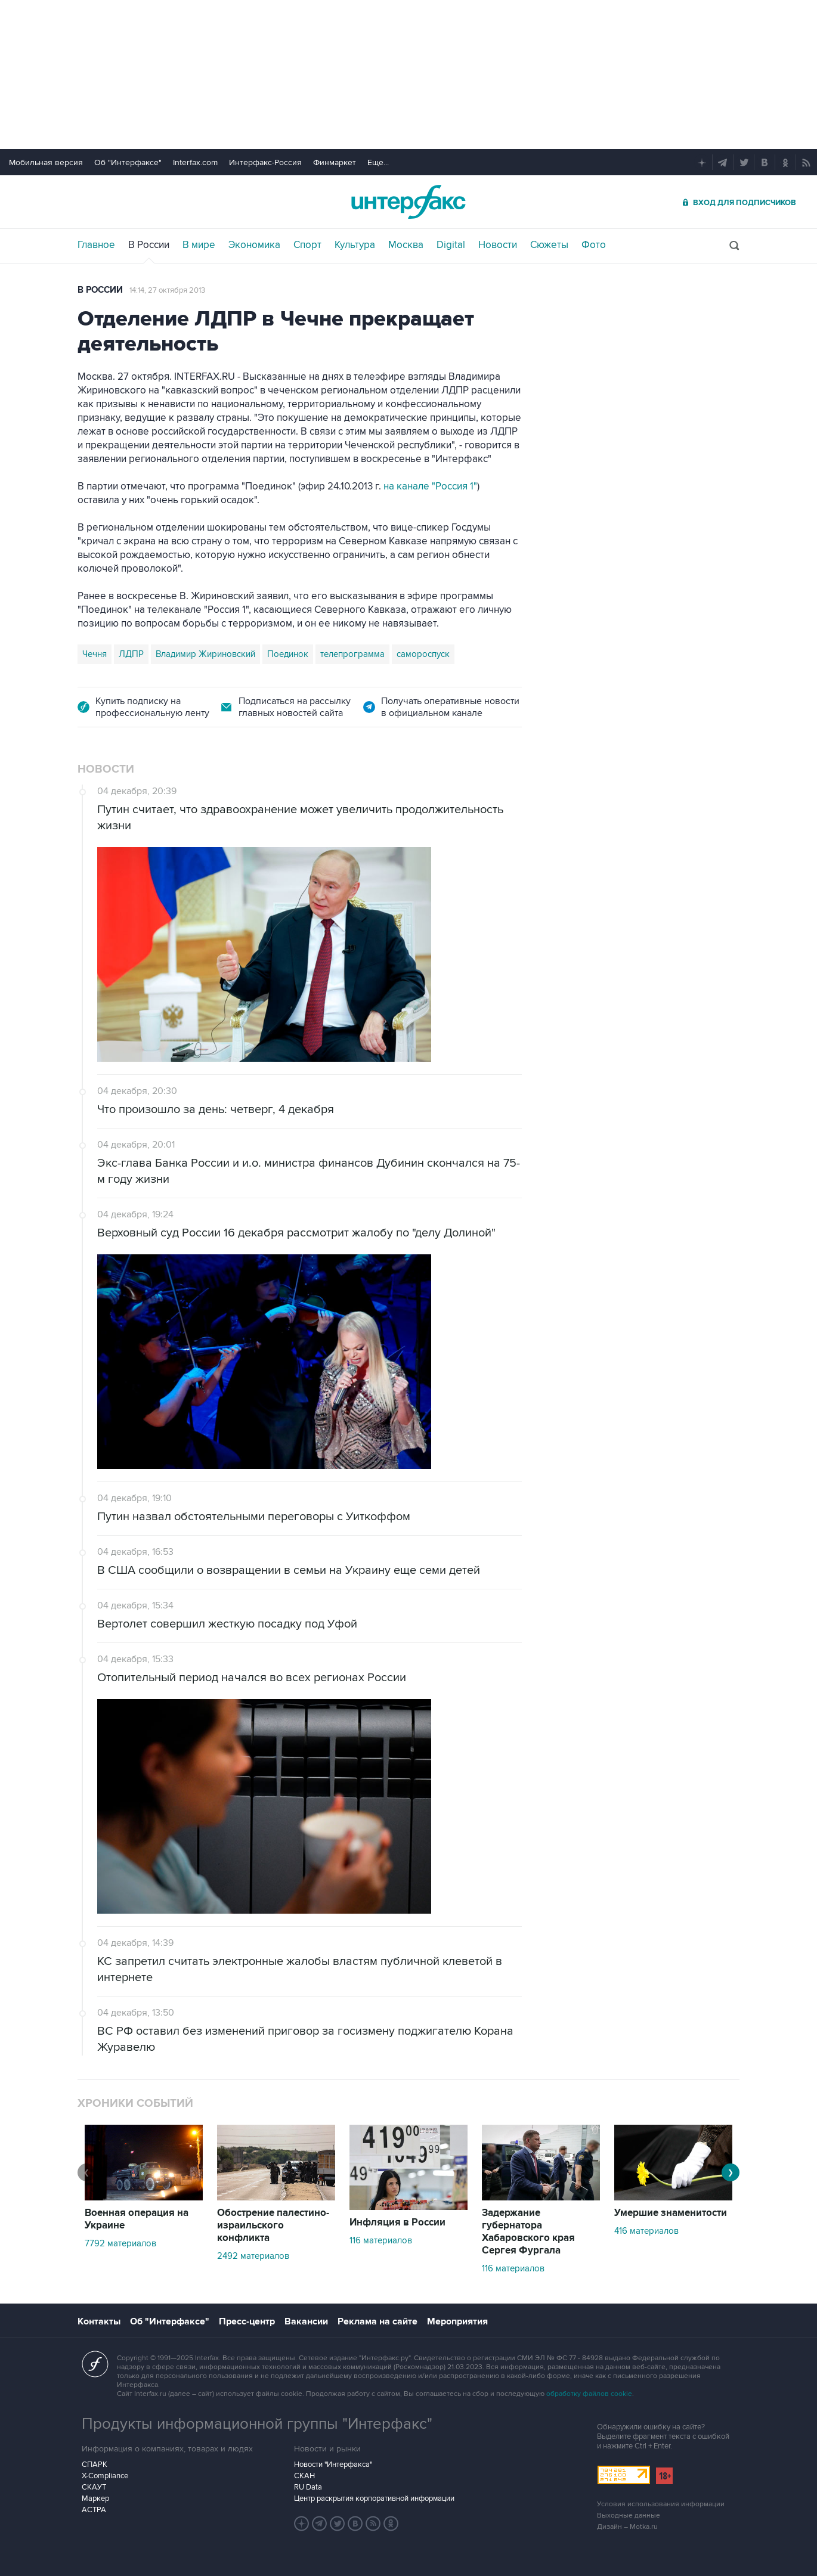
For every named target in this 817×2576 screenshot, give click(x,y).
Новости (497, 245)
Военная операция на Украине (136, 2219)
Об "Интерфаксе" (128, 162)
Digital (451, 245)
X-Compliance (105, 2476)
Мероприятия (457, 2321)
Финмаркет (334, 162)
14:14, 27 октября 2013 (167, 290)
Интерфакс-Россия (265, 162)
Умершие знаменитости (670, 2213)
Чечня (94, 654)
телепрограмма (352, 654)
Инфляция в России (397, 2222)
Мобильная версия (46, 162)
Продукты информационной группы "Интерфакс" (257, 2424)
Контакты (99, 2321)
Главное (96, 245)
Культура (355, 245)
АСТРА (94, 2510)
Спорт (307, 245)
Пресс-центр (247, 2321)
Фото (593, 245)
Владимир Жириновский (205, 654)
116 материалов (380, 2240)
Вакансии (306, 2321)
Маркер (95, 2498)
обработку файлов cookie (589, 2393)
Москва (405, 245)
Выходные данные (628, 2515)
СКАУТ (94, 2487)
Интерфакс (408, 201)
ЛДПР (131, 654)
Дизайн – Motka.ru (627, 2526)
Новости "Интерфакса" (333, 2464)
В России (148, 245)
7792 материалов (120, 2243)
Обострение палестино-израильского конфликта (273, 2225)
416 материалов (646, 2230)
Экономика (254, 245)
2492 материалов (253, 2255)
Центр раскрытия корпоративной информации (374, 2498)
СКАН (304, 2476)
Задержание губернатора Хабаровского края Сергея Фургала (528, 2231)
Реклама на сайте (377, 2321)
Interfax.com (195, 162)
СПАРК (94, 2464)
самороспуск (423, 654)
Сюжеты (549, 245)
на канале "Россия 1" (430, 486)
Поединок (287, 654)
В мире (198, 245)
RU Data (308, 2487)
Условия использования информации (661, 2504)
